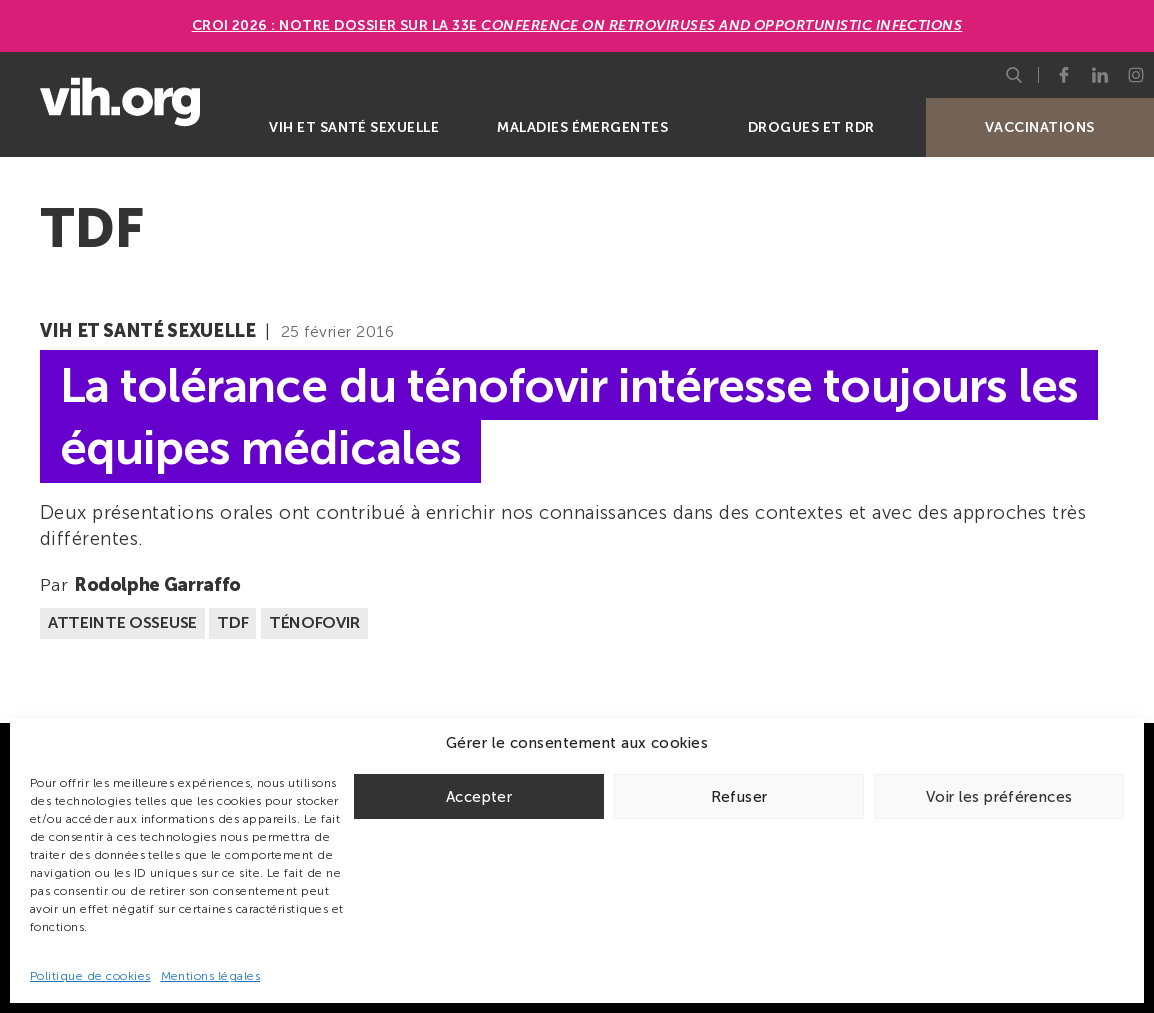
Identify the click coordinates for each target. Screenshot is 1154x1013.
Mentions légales (211, 976)
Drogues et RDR (811, 127)
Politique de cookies (90, 976)
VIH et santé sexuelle (354, 127)
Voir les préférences (999, 797)
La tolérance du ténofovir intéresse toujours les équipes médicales (569, 416)
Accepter (479, 797)
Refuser (739, 797)
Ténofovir (314, 622)
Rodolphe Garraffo (157, 585)
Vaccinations (1040, 127)
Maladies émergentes (582, 127)
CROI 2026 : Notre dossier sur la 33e (577, 25)
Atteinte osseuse (122, 622)
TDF (232, 622)
